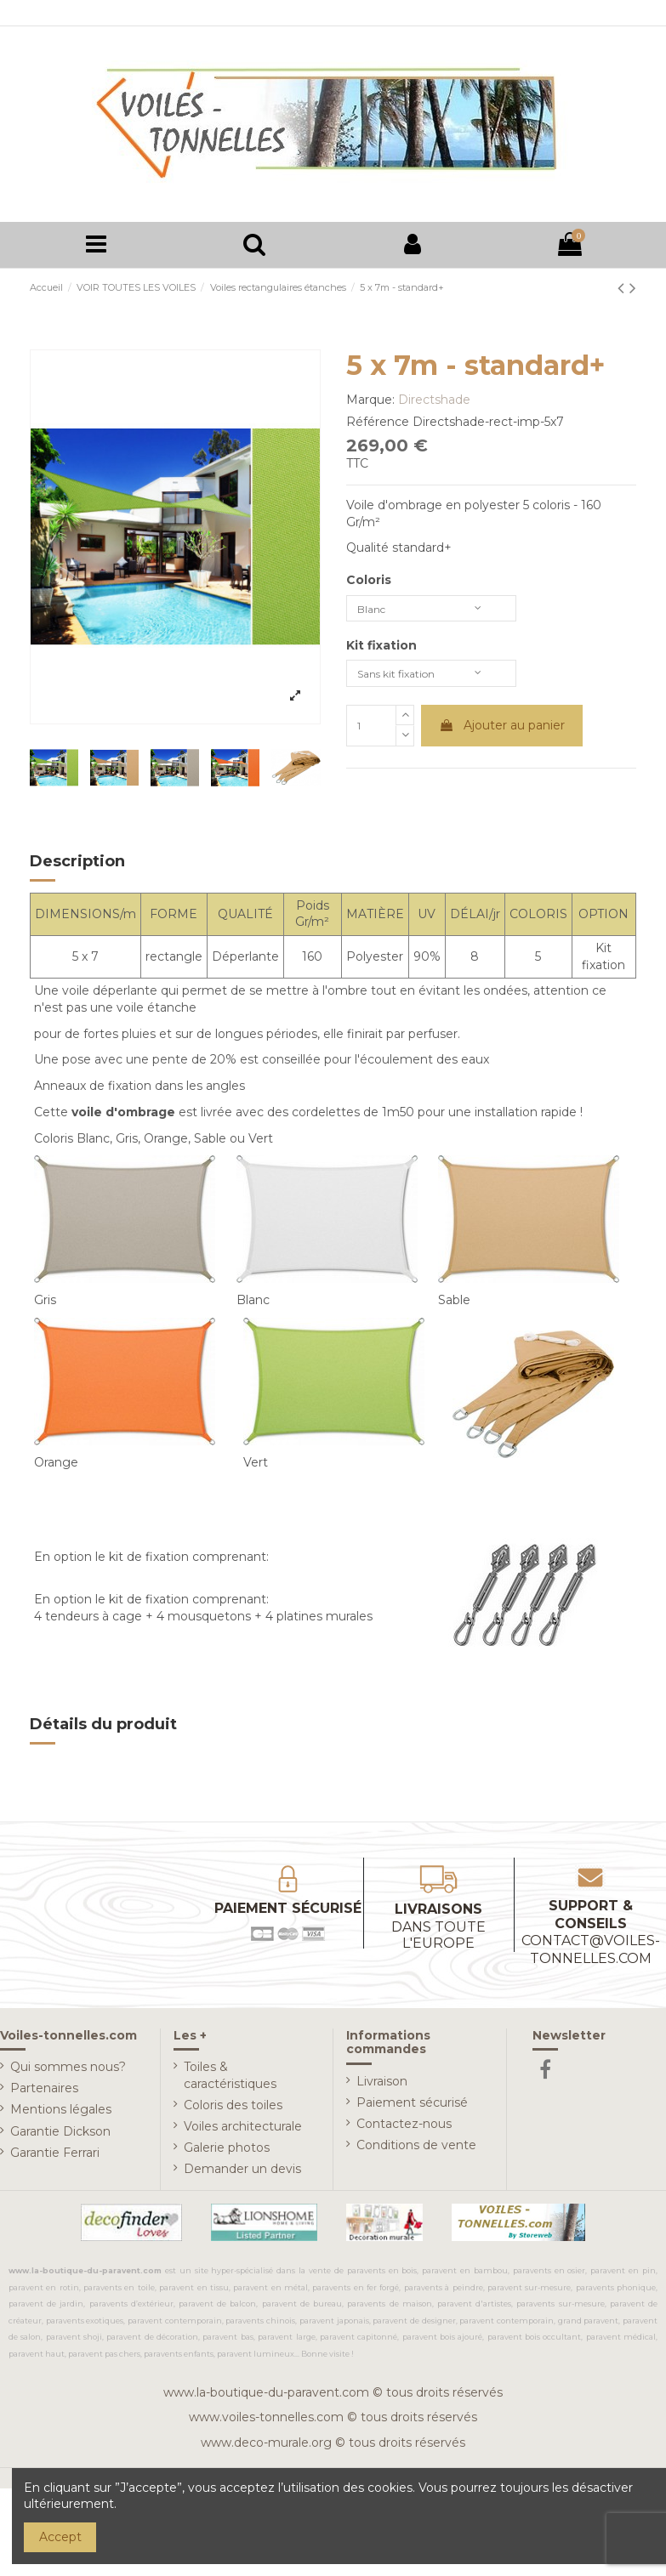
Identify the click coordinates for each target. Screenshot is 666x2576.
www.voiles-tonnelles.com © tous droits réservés (333, 2421)
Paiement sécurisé (412, 2106)
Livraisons (439, 1930)
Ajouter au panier (502, 738)
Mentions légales (60, 2113)
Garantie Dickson (60, 2135)
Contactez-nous (404, 2128)
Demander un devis (242, 2173)
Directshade (434, 403)
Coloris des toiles (233, 2109)
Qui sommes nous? (68, 2071)
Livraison (381, 2085)
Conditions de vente (416, 2149)
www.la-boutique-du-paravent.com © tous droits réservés (333, 2396)
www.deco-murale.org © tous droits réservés (333, 2446)
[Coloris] (431, 615)
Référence (377, 426)
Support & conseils (590, 1936)
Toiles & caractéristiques (230, 2079)
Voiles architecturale (243, 2130)
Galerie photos (227, 2151)
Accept (60, 2537)
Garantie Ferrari (55, 2157)
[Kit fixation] (431, 684)
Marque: (370, 403)
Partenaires (44, 2092)
